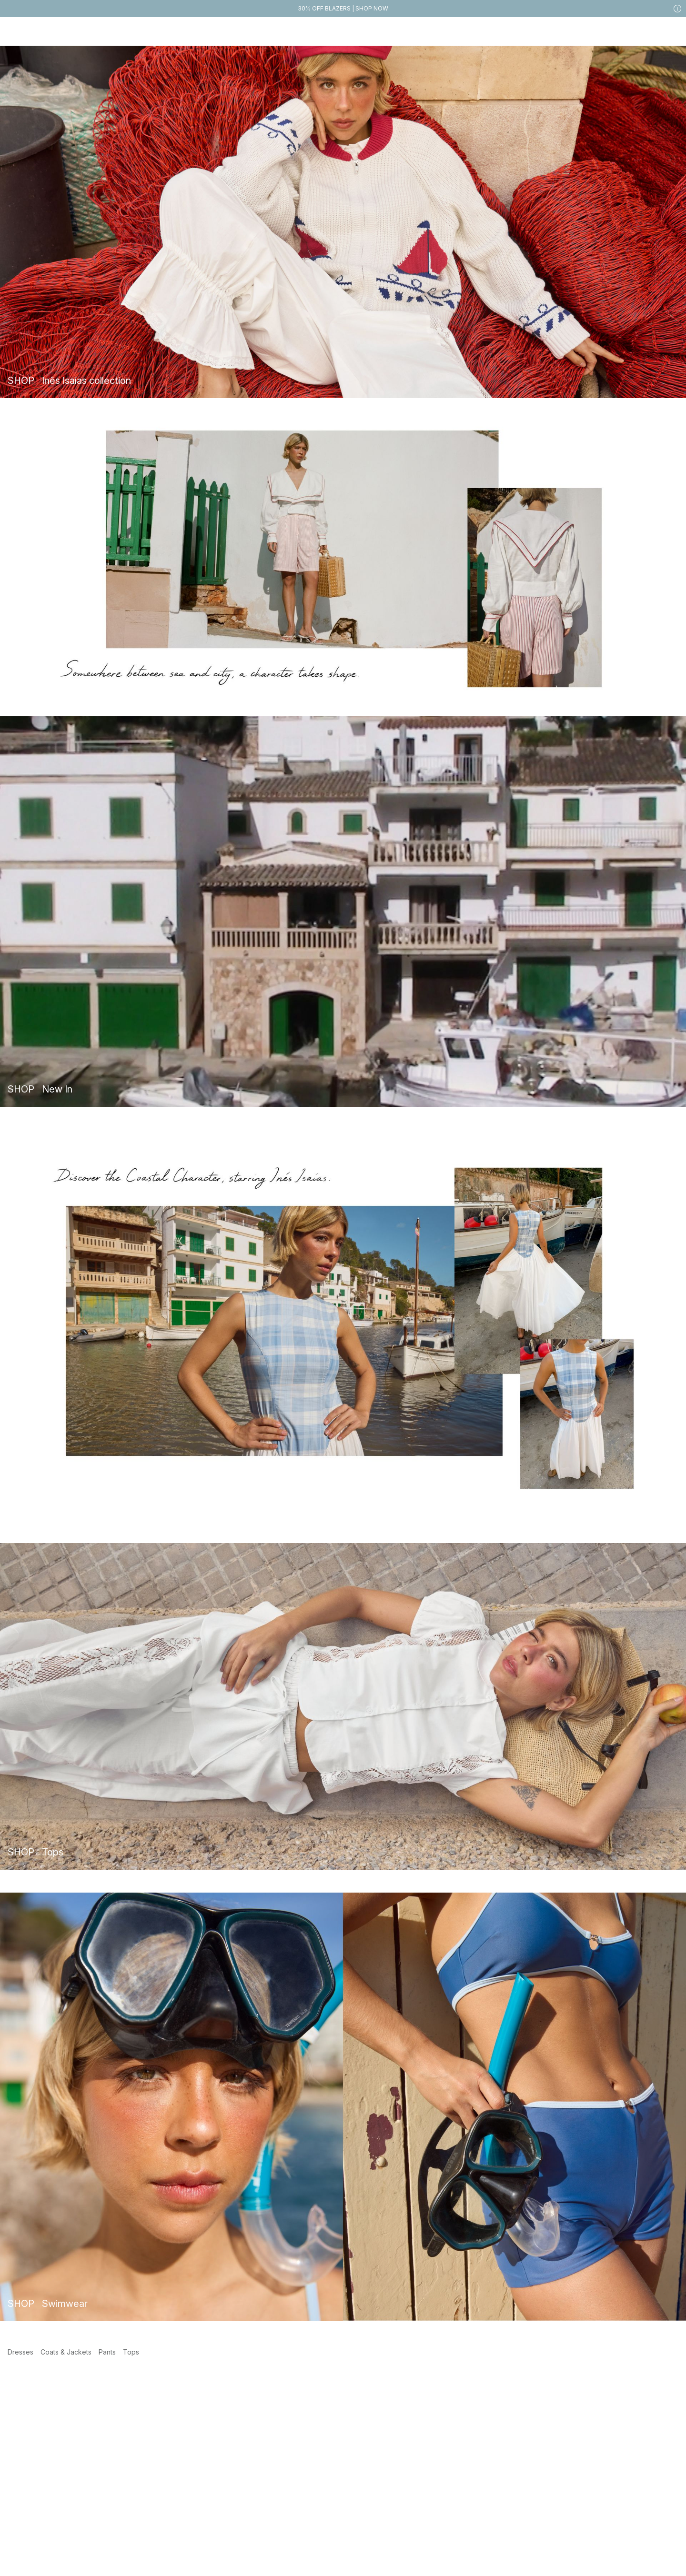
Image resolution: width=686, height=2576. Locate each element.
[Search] (549, 31)
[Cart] (670, 31)
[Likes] (651, 31)
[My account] (632, 31)
